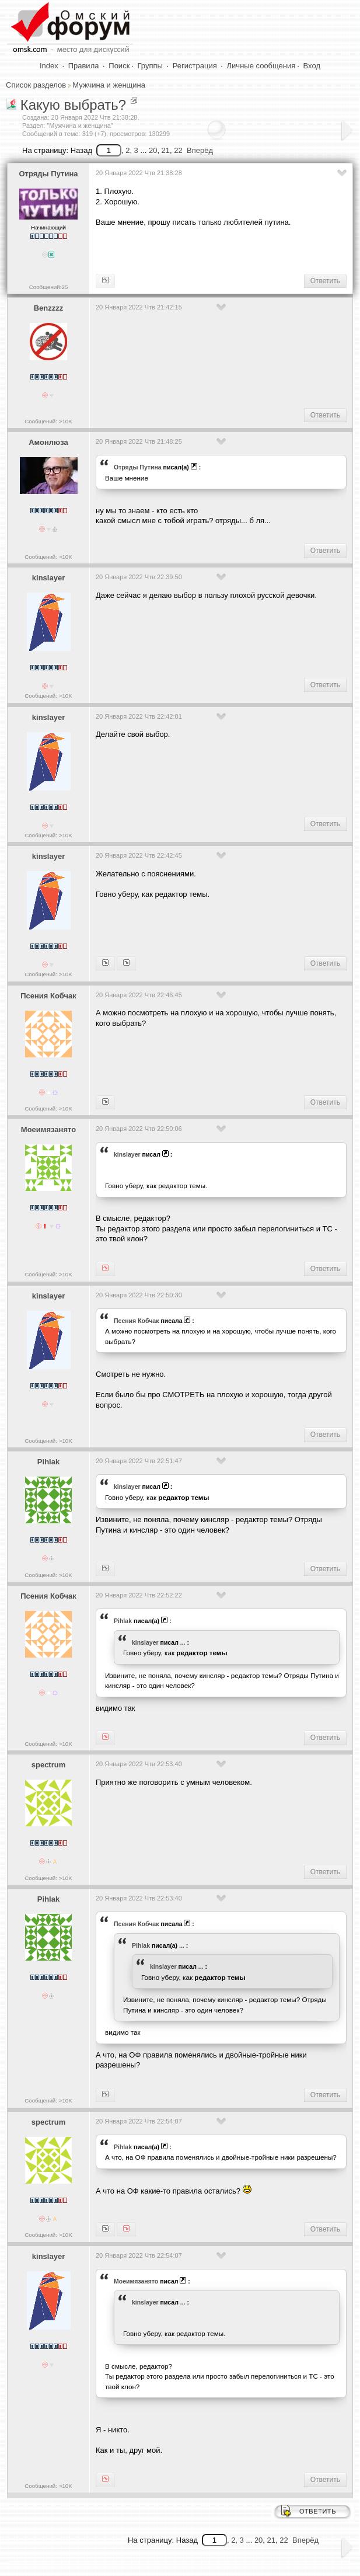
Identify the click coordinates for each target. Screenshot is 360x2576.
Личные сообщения (261, 65)
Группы (150, 65)
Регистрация (195, 65)
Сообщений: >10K (48, 421)
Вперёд (200, 150)
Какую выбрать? (73, 105)
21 (166, 150)
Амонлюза (48, 442)
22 (178, 150)
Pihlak (48, 1461)
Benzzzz (49, 308)
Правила (83, 65)
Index (49, 65)
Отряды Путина (48, 173)
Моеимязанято (48, 1129)
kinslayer (48, 577)
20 (153, 150)
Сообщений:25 (48, 287)
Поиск (119, 65)
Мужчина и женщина (108, 85)
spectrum (49, 1764)
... (183, 1642)
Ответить (325, 281)
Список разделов (36, 85)
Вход (311, 65)
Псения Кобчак (48, 995)
